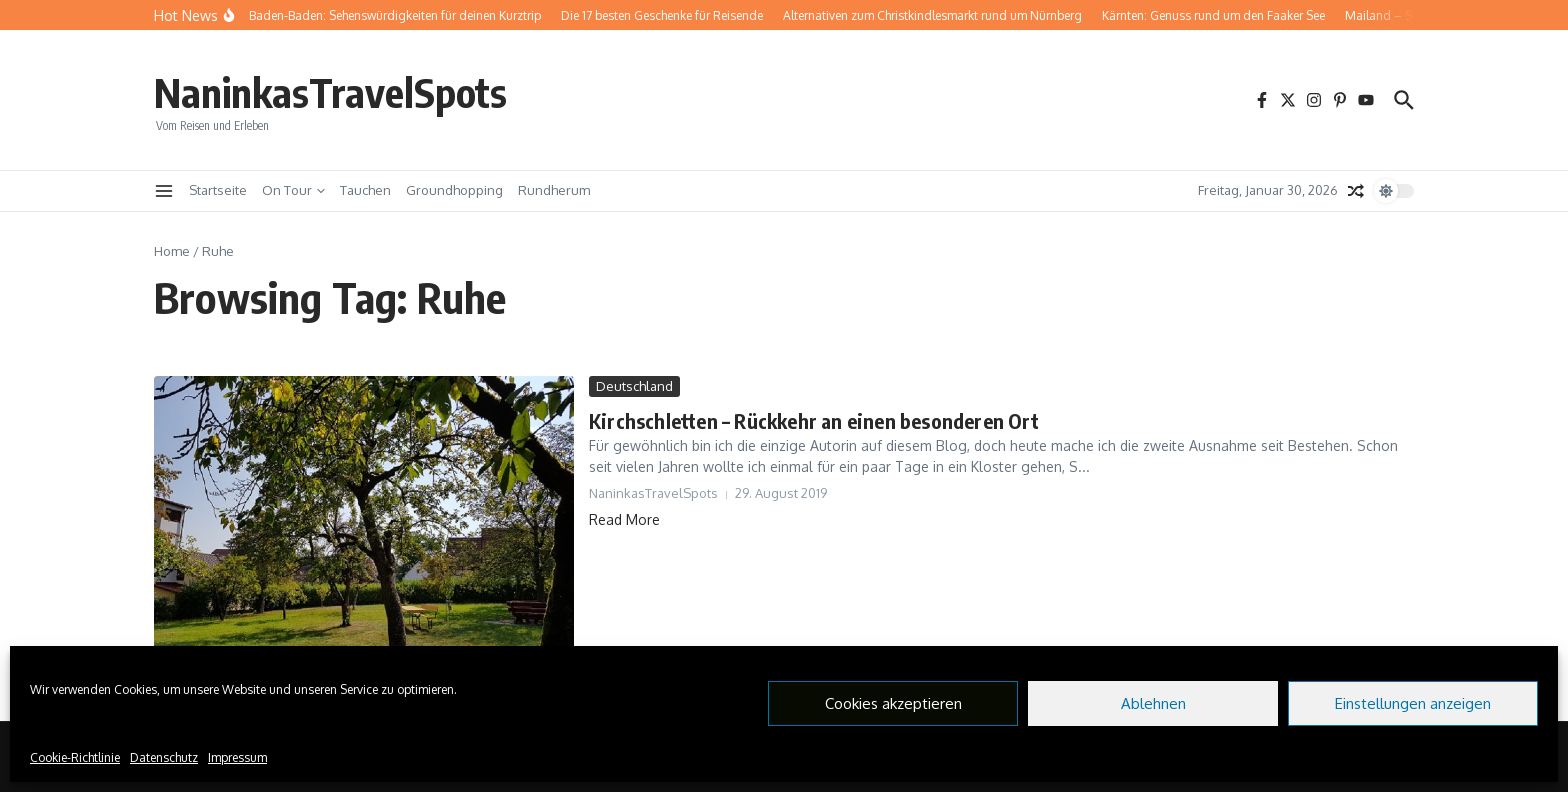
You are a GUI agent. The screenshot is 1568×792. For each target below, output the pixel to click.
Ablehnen (1153, 703)
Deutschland (634, 386)
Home (172, 251)
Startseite (218, 190)
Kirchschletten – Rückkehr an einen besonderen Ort (814, 420)
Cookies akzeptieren (893, 703)
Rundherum (554, 190)
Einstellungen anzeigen (1413, 703)
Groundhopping (454, 190)
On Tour (293, 190)
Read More (624, 519)
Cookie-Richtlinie (75, 757)
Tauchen (365, 190)
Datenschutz (164, 757)
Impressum (237, 757)
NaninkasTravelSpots (330, 92)
